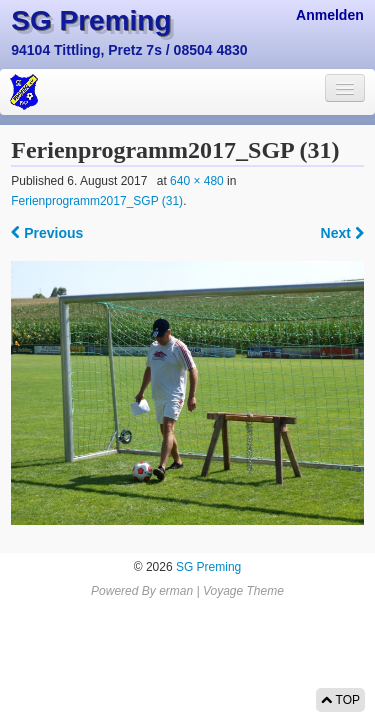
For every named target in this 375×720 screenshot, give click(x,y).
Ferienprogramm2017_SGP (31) (97, 201)
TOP (340, 700)
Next (342, 233)
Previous (47, 233)
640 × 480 (197, 181)
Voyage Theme (243, 591)
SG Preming (91, 20)
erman (176, 591)
